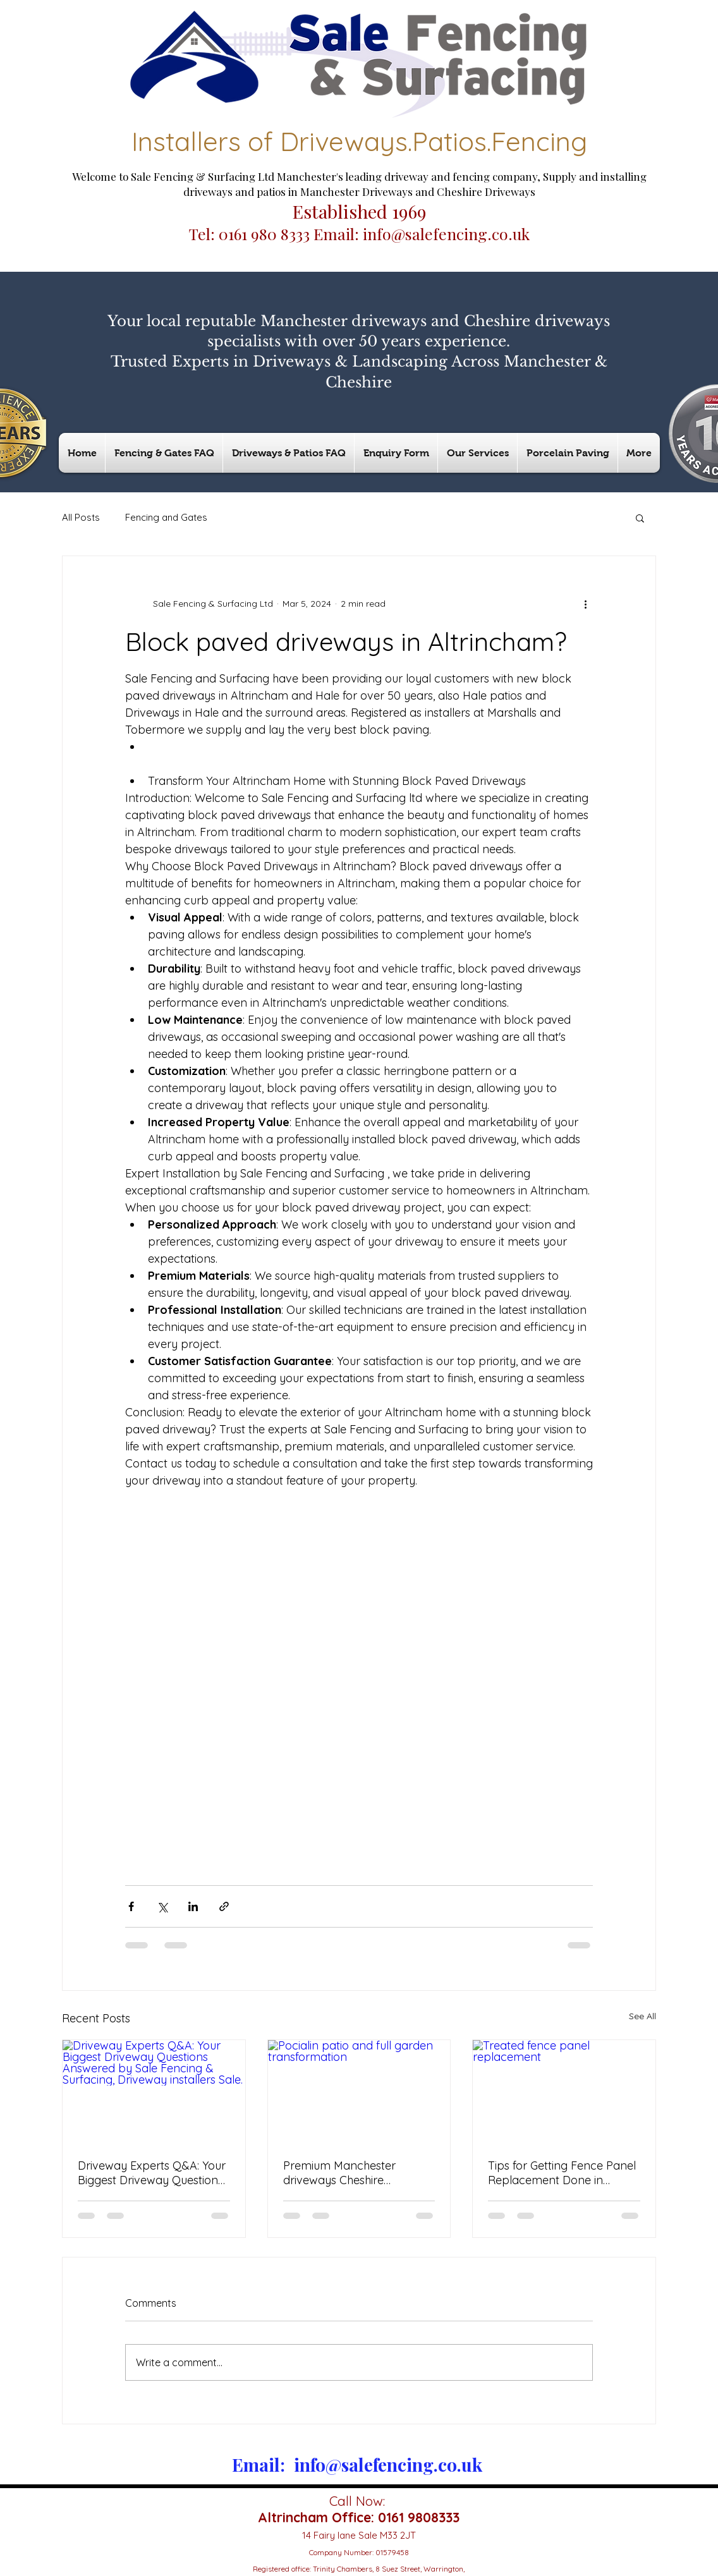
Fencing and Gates (166, 517)
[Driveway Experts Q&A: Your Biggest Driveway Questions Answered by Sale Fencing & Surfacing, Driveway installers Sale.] (154, 2091)
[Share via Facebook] (131, 1906)
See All (642, 2016)
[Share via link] (224, 1906)
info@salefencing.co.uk (446, 233)
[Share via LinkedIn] (193, 1906)
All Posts (81, 517)
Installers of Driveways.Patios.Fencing (359, 141)
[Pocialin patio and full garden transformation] (359, 2091)
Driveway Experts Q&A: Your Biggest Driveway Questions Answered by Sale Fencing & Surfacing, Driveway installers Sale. (153, 2172)
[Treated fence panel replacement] (564, 2091)
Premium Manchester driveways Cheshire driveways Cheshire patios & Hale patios (356, 2172)
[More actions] (585, 604)
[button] (640, 518)
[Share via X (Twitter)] (162, 1906)
